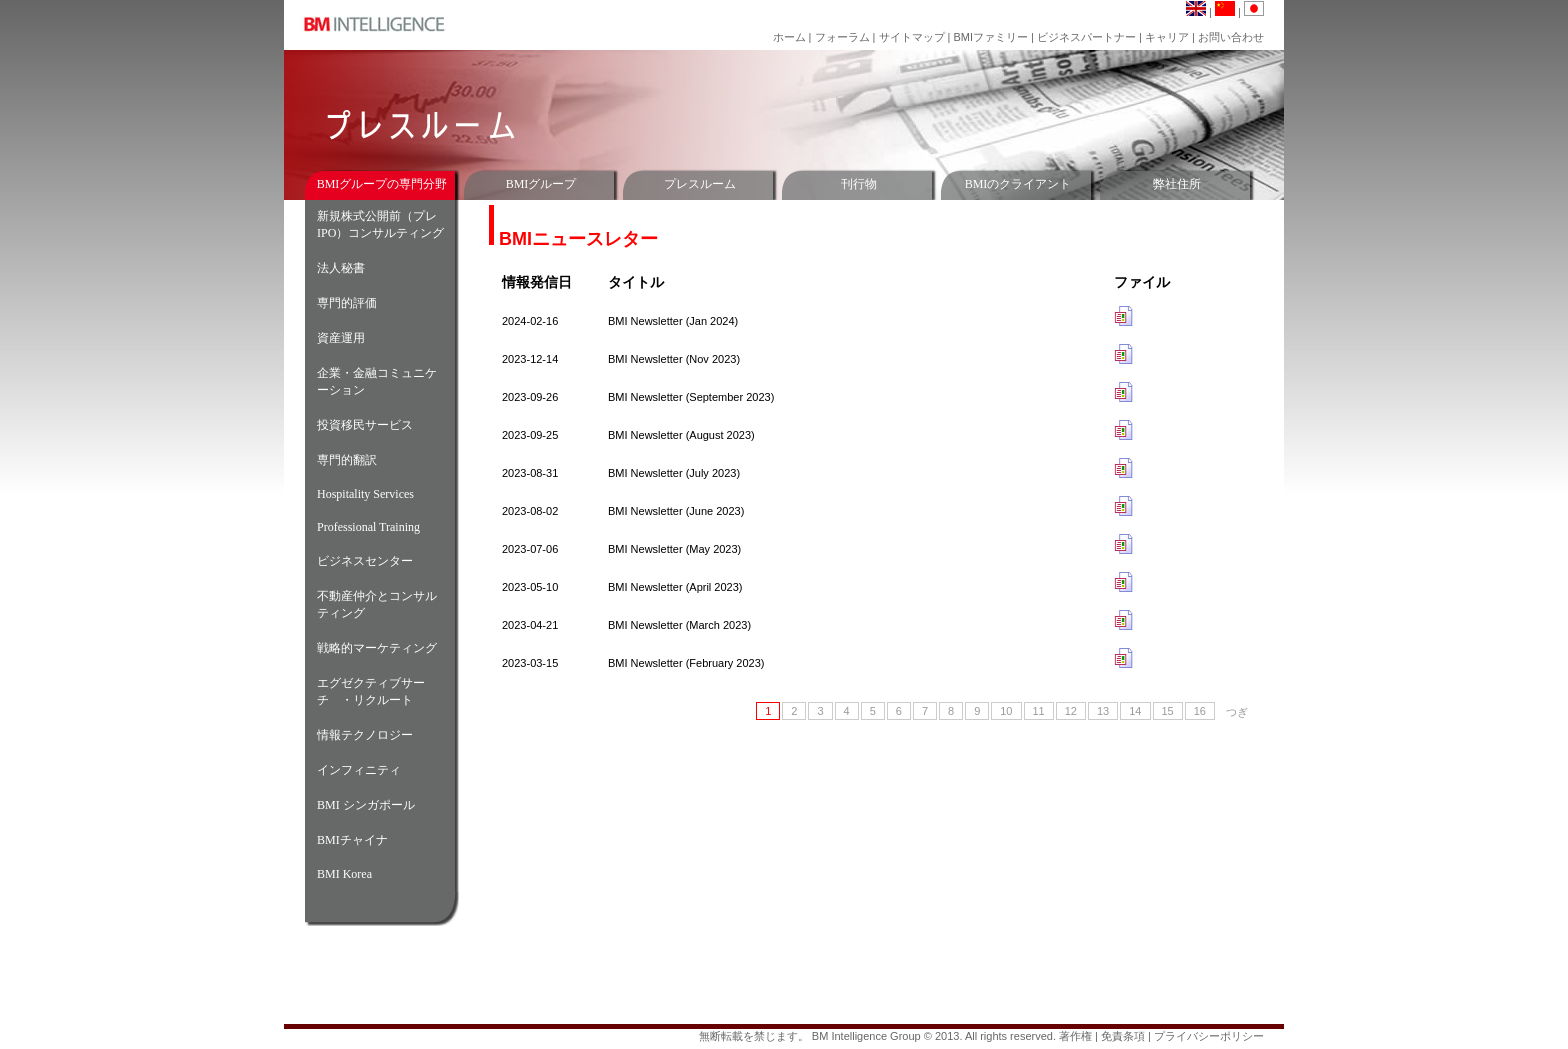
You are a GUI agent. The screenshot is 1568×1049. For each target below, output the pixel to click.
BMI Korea (344, 874)
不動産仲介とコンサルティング (377, 604)
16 (1200, 711)
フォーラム (844, 37)
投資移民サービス (365, 425)
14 (1135, 711)
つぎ (1237, 712)
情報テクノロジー (365, 735)
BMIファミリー (990, 37)
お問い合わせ (1231, 37)
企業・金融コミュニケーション (377, 381)
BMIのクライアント (1018, 184)
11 (1039, 711)
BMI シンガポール (366, 805)
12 (1071, 711)
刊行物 (859, 184)
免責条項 (1123, 1036)
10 (1006, 711)
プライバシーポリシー (1209, 1036)
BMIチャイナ (352, 840)
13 (1103, 711)
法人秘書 (341, 268)
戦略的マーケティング (377, 648)
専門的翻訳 (347, 460)
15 (1168, 711)
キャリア (1168, 37)
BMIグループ (541, 184)
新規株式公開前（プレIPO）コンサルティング (380, 224)
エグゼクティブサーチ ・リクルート (371, 691)
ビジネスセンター (365, 561)
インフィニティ (359, 770)
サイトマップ (913, 37)
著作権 (1075, 1036)
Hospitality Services (365, 494)
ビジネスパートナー (1086, 37)
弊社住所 (1177, 184)
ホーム (789, 37)
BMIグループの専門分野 (382, 184)
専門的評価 (347, 303)
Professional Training (368, 527)
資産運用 (341, 338)
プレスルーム (700, 184)
